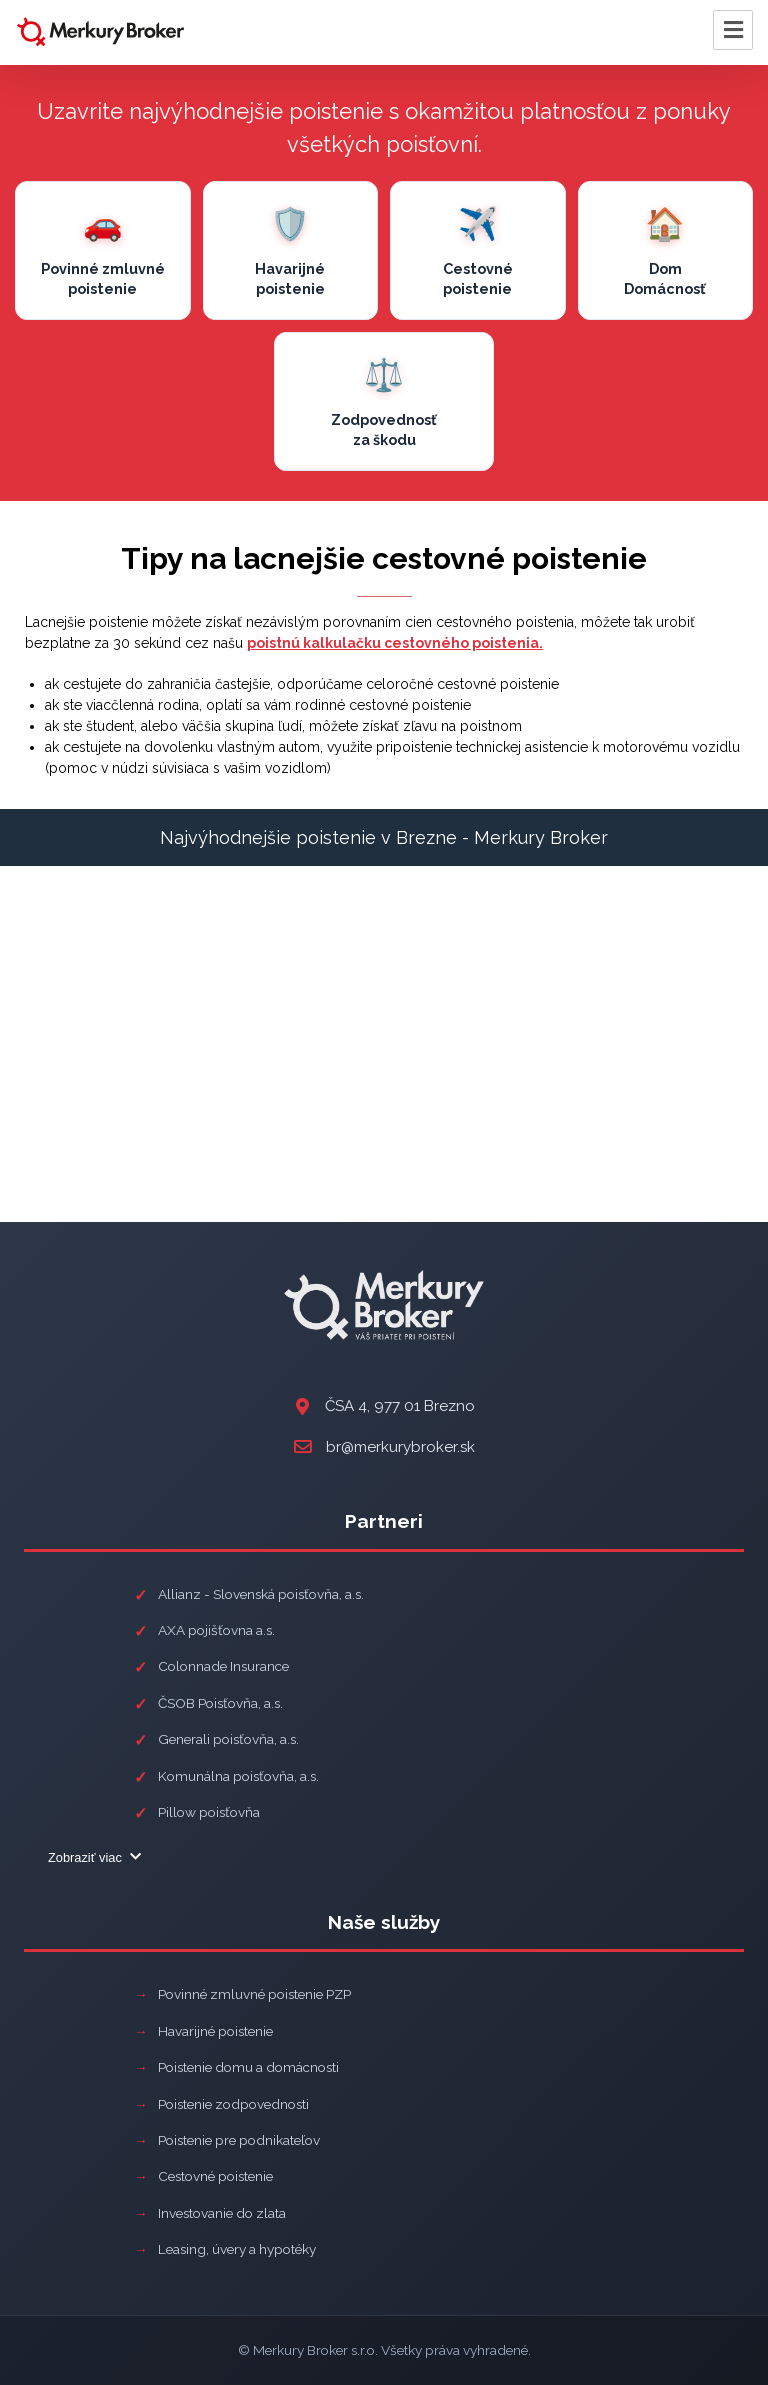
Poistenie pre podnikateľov (239, 2140)
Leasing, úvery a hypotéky (237, 2249)
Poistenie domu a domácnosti (248, 2067)
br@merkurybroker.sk (400, 1447)
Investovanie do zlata (222, 2213)
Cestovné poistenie (215, 2176)
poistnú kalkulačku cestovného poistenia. (395, 643)
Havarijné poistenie (215, 2031)
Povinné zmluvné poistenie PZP (254, 1994)
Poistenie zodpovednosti (233, 2104)
